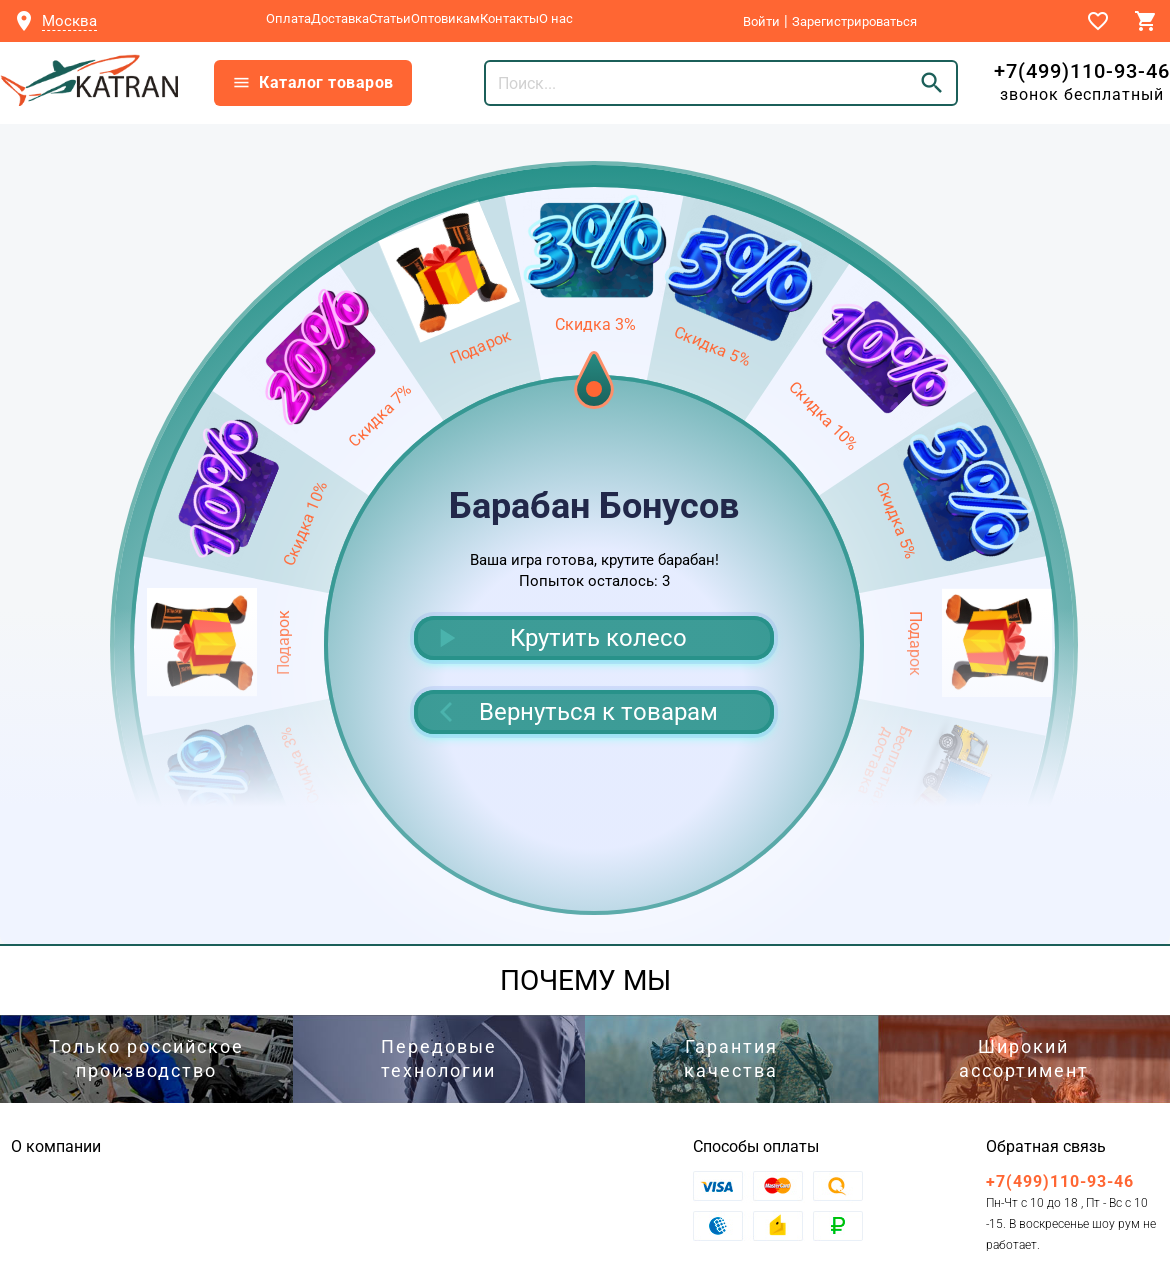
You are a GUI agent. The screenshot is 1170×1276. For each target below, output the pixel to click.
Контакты (509, 18)
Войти (761, 21)
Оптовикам (445, 18)
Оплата (288, 18)
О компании (56, 1146)
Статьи (390, 18)
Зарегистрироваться (854, 21)
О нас (556, 18)
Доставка (340, 18)
